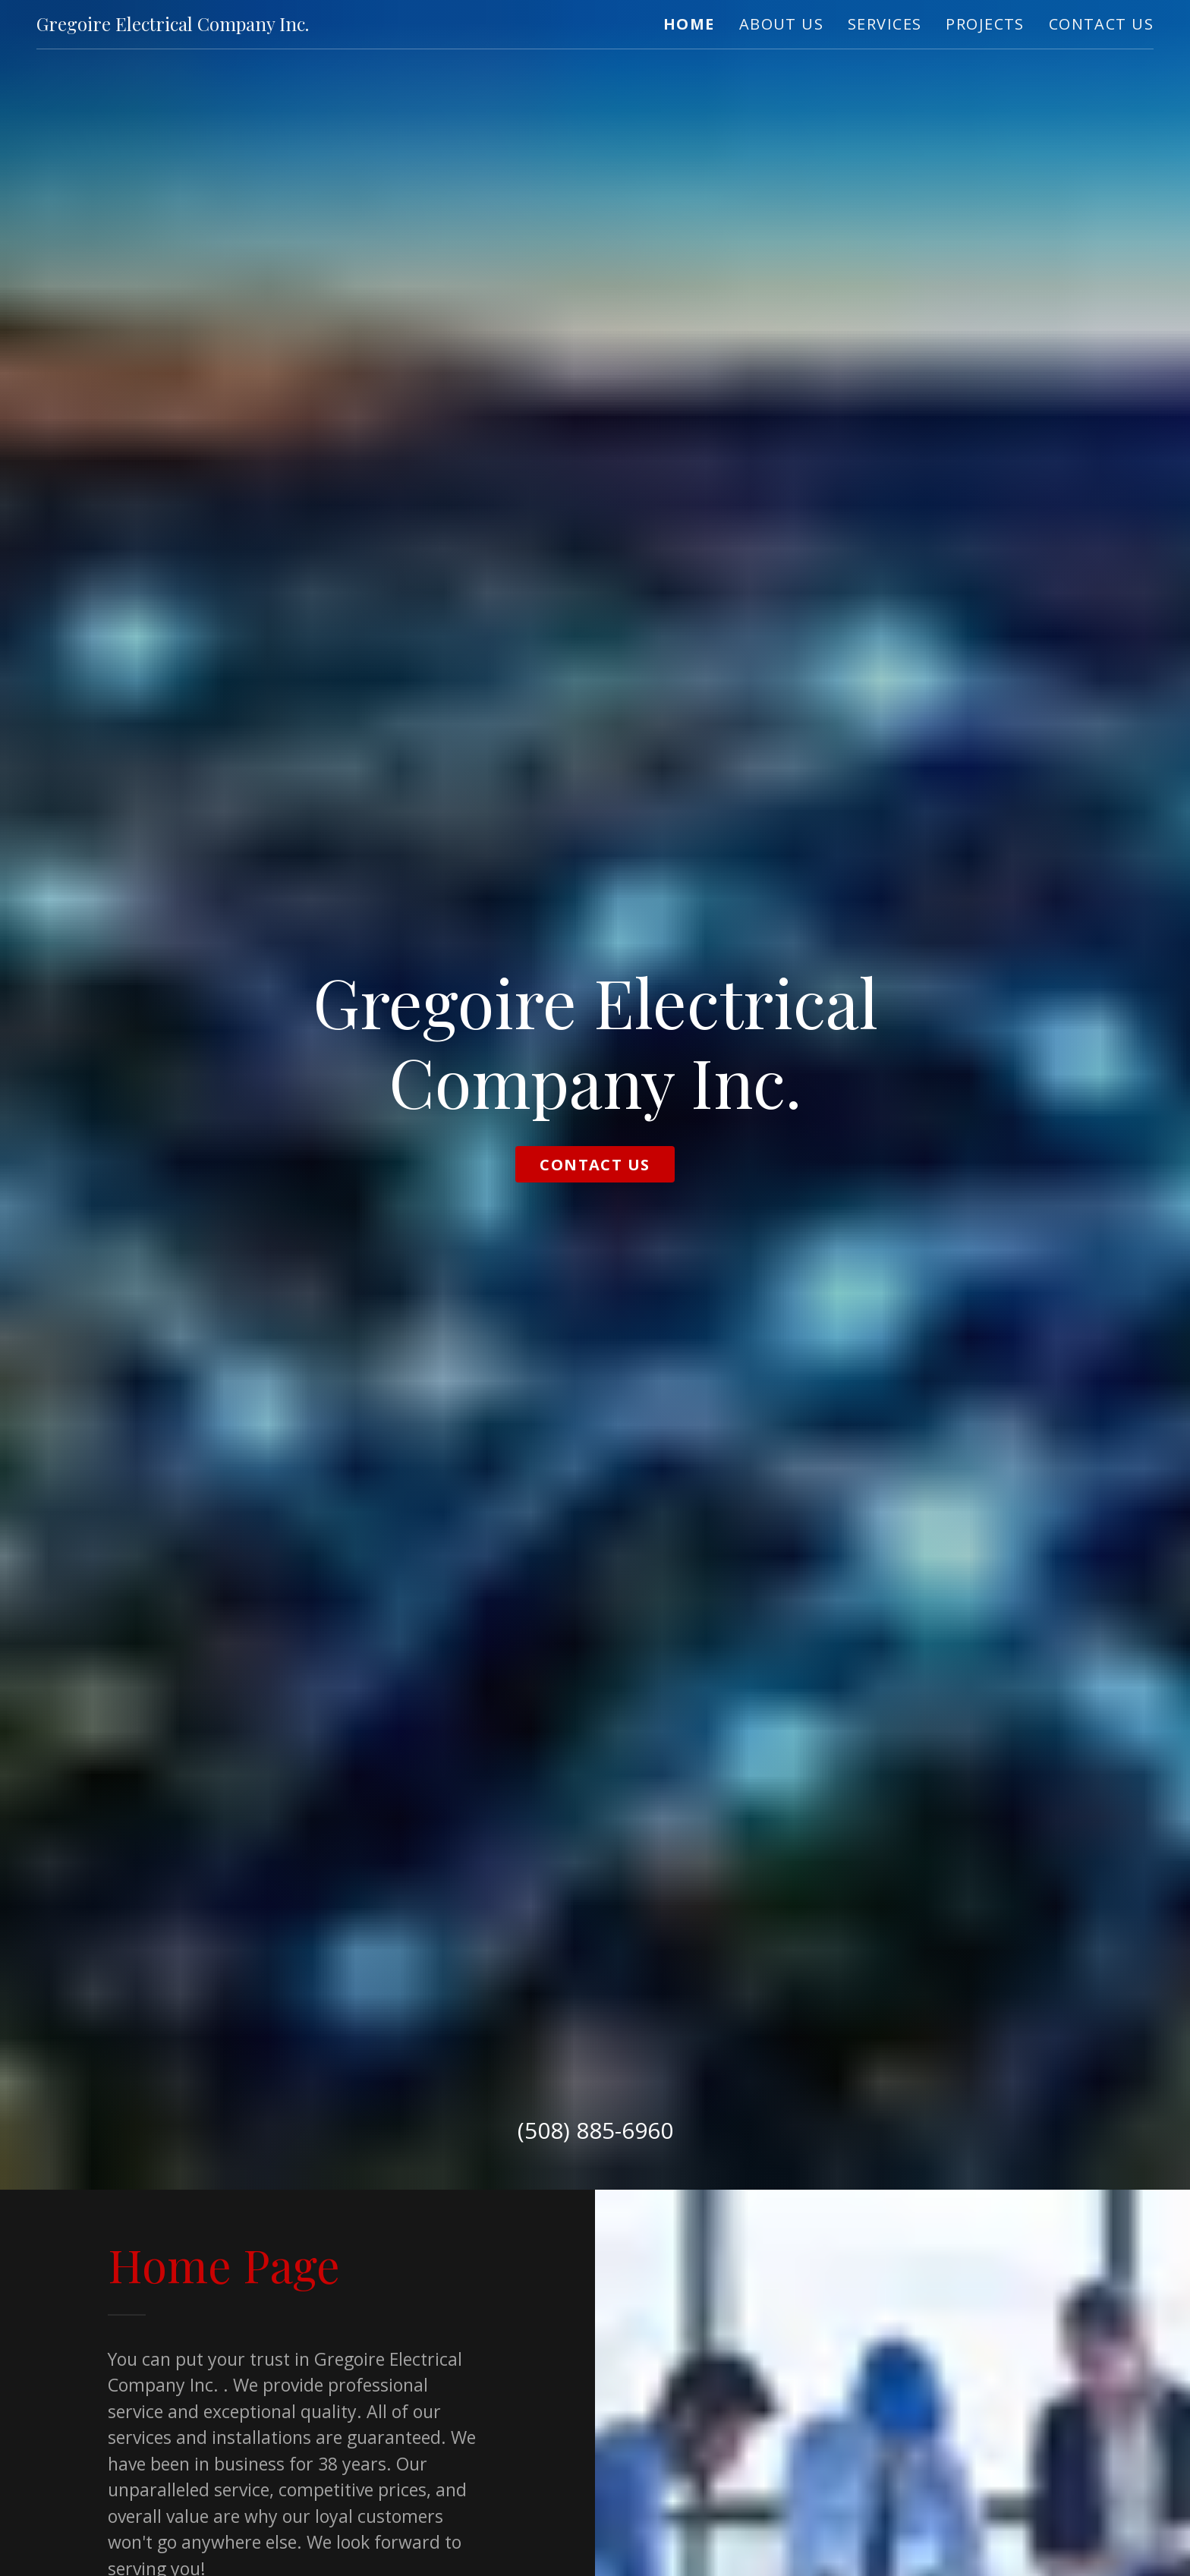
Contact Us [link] (1101, 24)
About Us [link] (781, 24)
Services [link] (884, 24)
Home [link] (689, 24)
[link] (172, 24)
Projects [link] (985, 24)
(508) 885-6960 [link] (595, 2130)
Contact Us (595, 1164)
